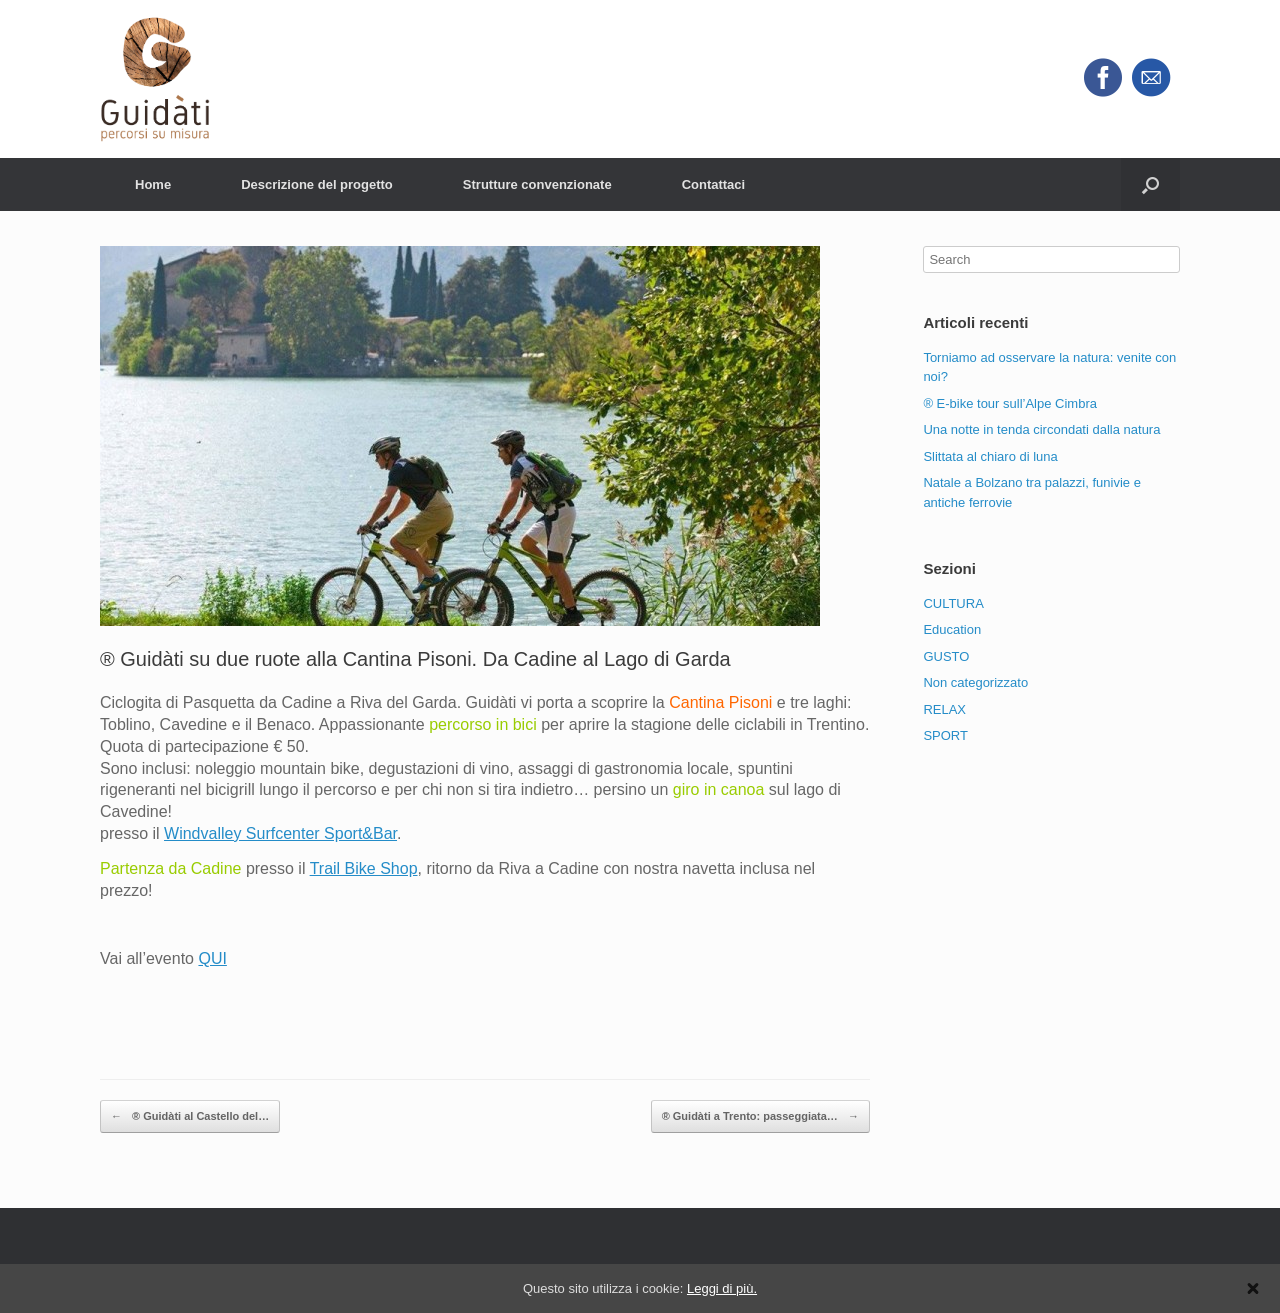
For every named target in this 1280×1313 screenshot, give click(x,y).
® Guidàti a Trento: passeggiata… (760, 1117)
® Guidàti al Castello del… (190, 1117)
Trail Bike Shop (364, 868)
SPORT (945, 735)
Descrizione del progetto (317, 184)
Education (952, 629)
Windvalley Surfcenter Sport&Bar (280, 833)
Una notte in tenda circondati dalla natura (1041, 429)
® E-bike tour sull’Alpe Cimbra (1010, 403)
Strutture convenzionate (537, 184)
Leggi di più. (722, 1288)
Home (153, 184)
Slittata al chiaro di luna (990, 456)
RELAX (944, 709)
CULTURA (953, 603)
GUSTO (946, 656)
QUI (212, 958)
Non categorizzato (975, 682)
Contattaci (714, 184)
